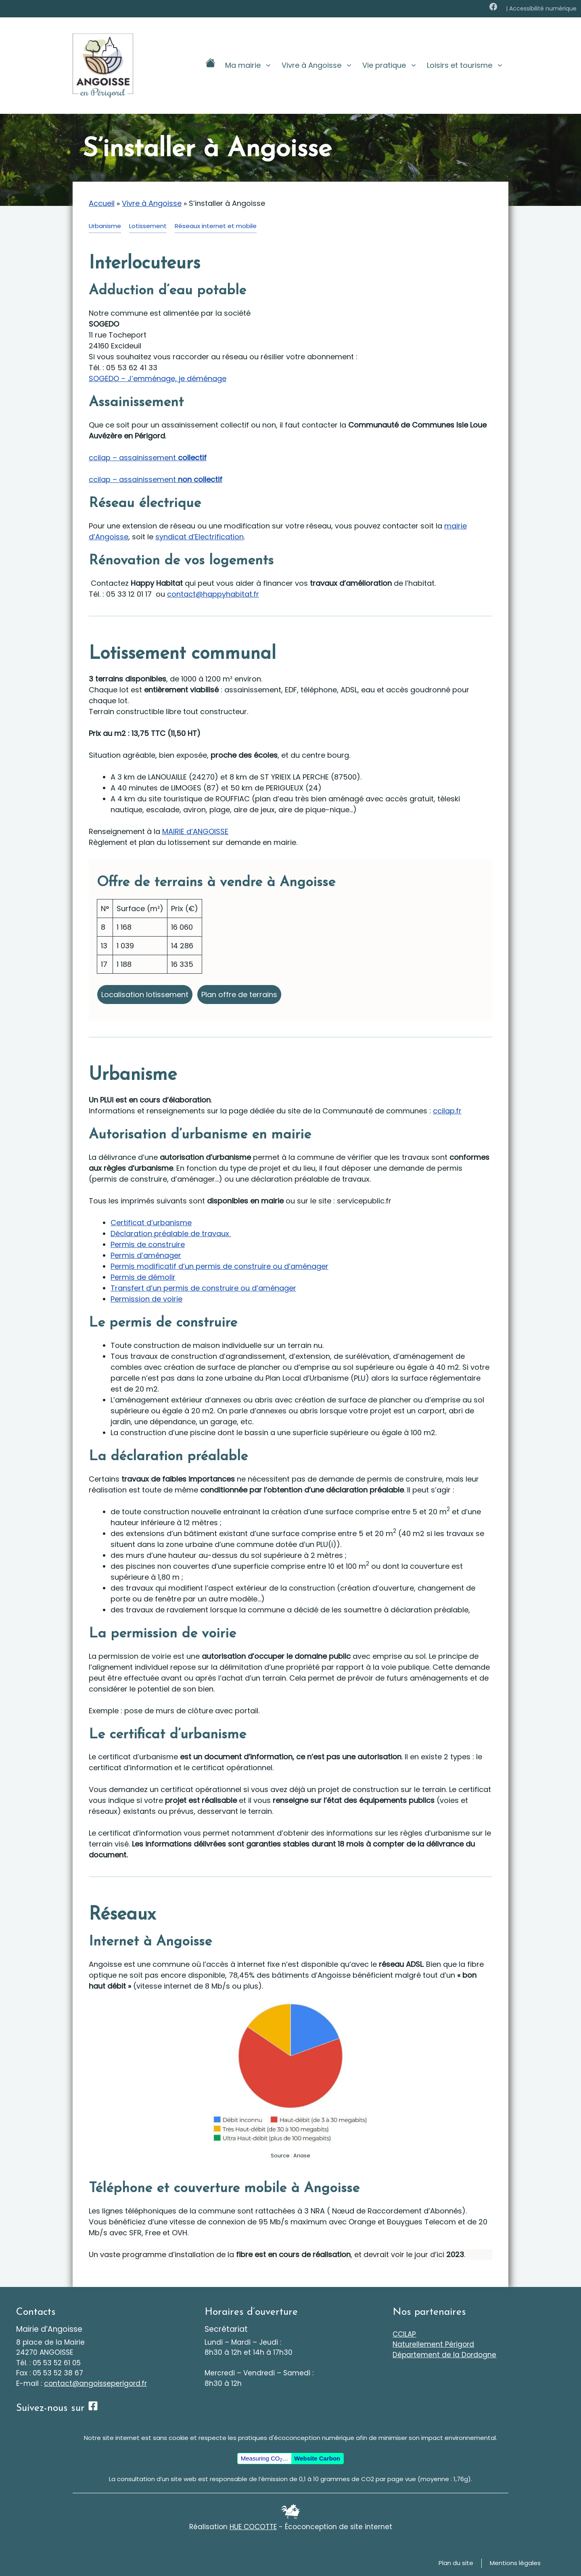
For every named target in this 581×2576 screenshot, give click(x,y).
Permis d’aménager (146, 1255)
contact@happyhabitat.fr (213, 594)
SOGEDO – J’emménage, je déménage (157, 378)
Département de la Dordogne (444, 2355)
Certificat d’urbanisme (151, 1223)
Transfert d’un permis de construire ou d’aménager (203, 1288)
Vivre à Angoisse (319, 65)
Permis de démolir (143, 1277)
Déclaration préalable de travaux (171, 1233)
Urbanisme (105, 226)
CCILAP (404, 2334)
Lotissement (148, 226)
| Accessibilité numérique (541, 8)
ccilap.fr (447, 1111)
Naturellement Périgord (433, 2344)
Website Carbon (317, 2458)
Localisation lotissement (144, 994)
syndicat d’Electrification (199, 537)
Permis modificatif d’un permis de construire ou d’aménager (219, 1266)
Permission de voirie (146, 1299)
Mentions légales (515, 2563)
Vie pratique (392, 65)
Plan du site (456, 2563)
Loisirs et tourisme (467, 65)
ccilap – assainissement (148, 458)
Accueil (102, 203)
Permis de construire (148, 1244)
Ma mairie (251, 65)
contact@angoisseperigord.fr (95, 2383)
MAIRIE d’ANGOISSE (195, 831)
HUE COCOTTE (253, 2527)
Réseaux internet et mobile (216, 226)
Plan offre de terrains (239, 994)
